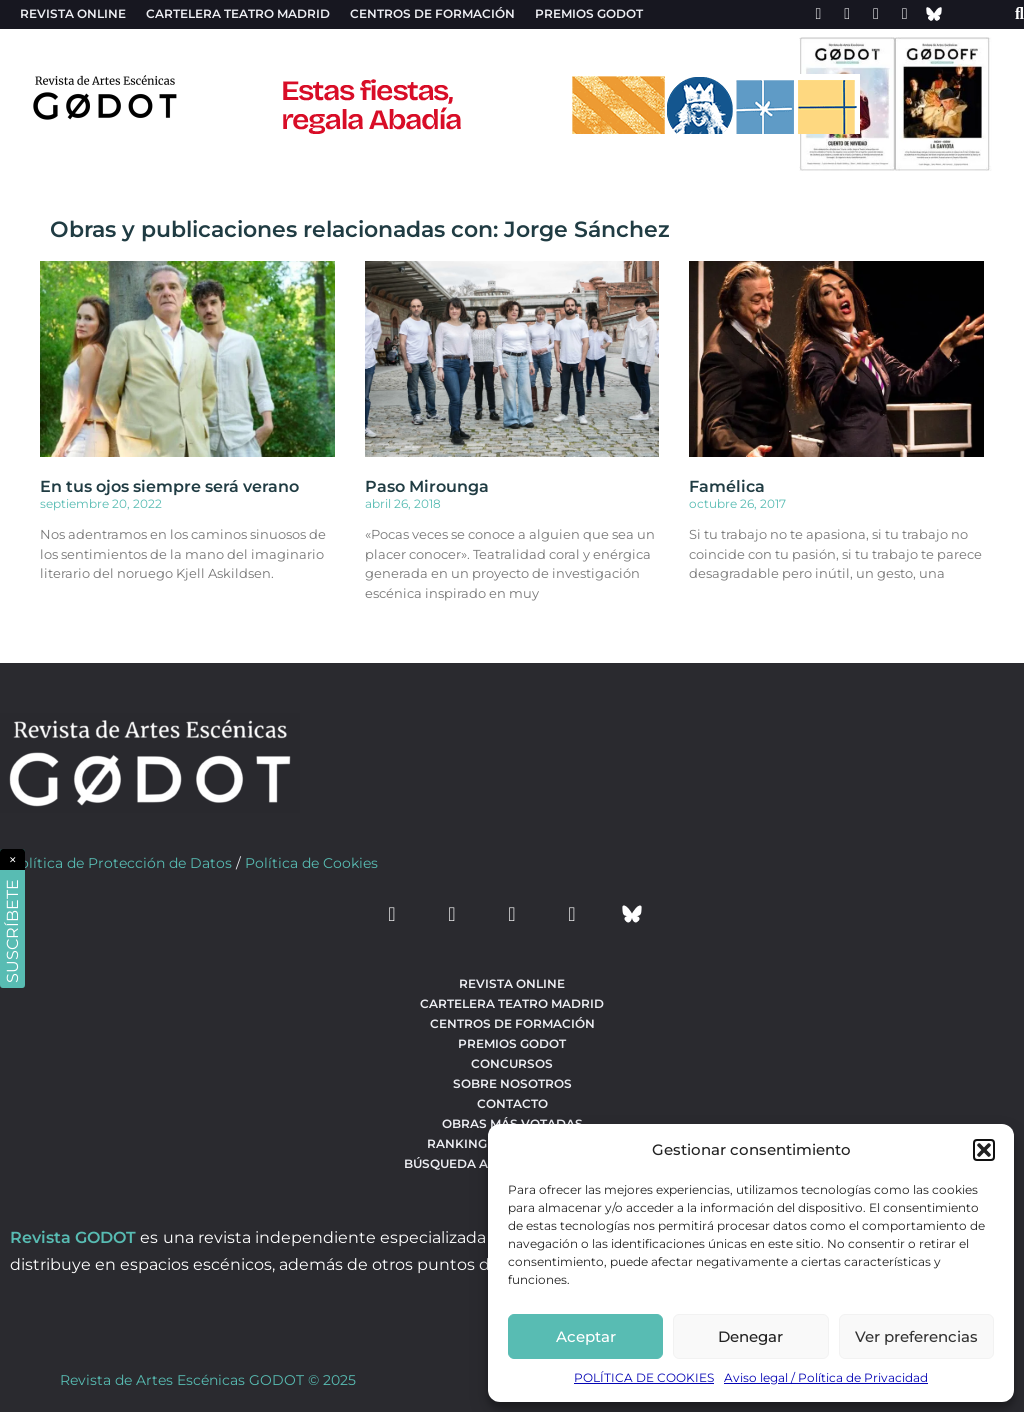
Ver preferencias (916, 1336)
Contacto (512, 1103)
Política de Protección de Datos (121, 863)
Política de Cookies (311, 863)
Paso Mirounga (427, 486)
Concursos (512, 1063)
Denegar (750, 1336)
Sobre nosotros (512, 1083)
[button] (984, 1150)
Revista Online (73, 13)
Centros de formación (432, 13)
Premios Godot (589, 13)
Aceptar (586, 1336)
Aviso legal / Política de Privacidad (826, 1377)
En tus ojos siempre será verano (169, 486)
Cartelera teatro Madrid (238, 13)
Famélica (727, 486)
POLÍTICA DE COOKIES (644, 1377)
